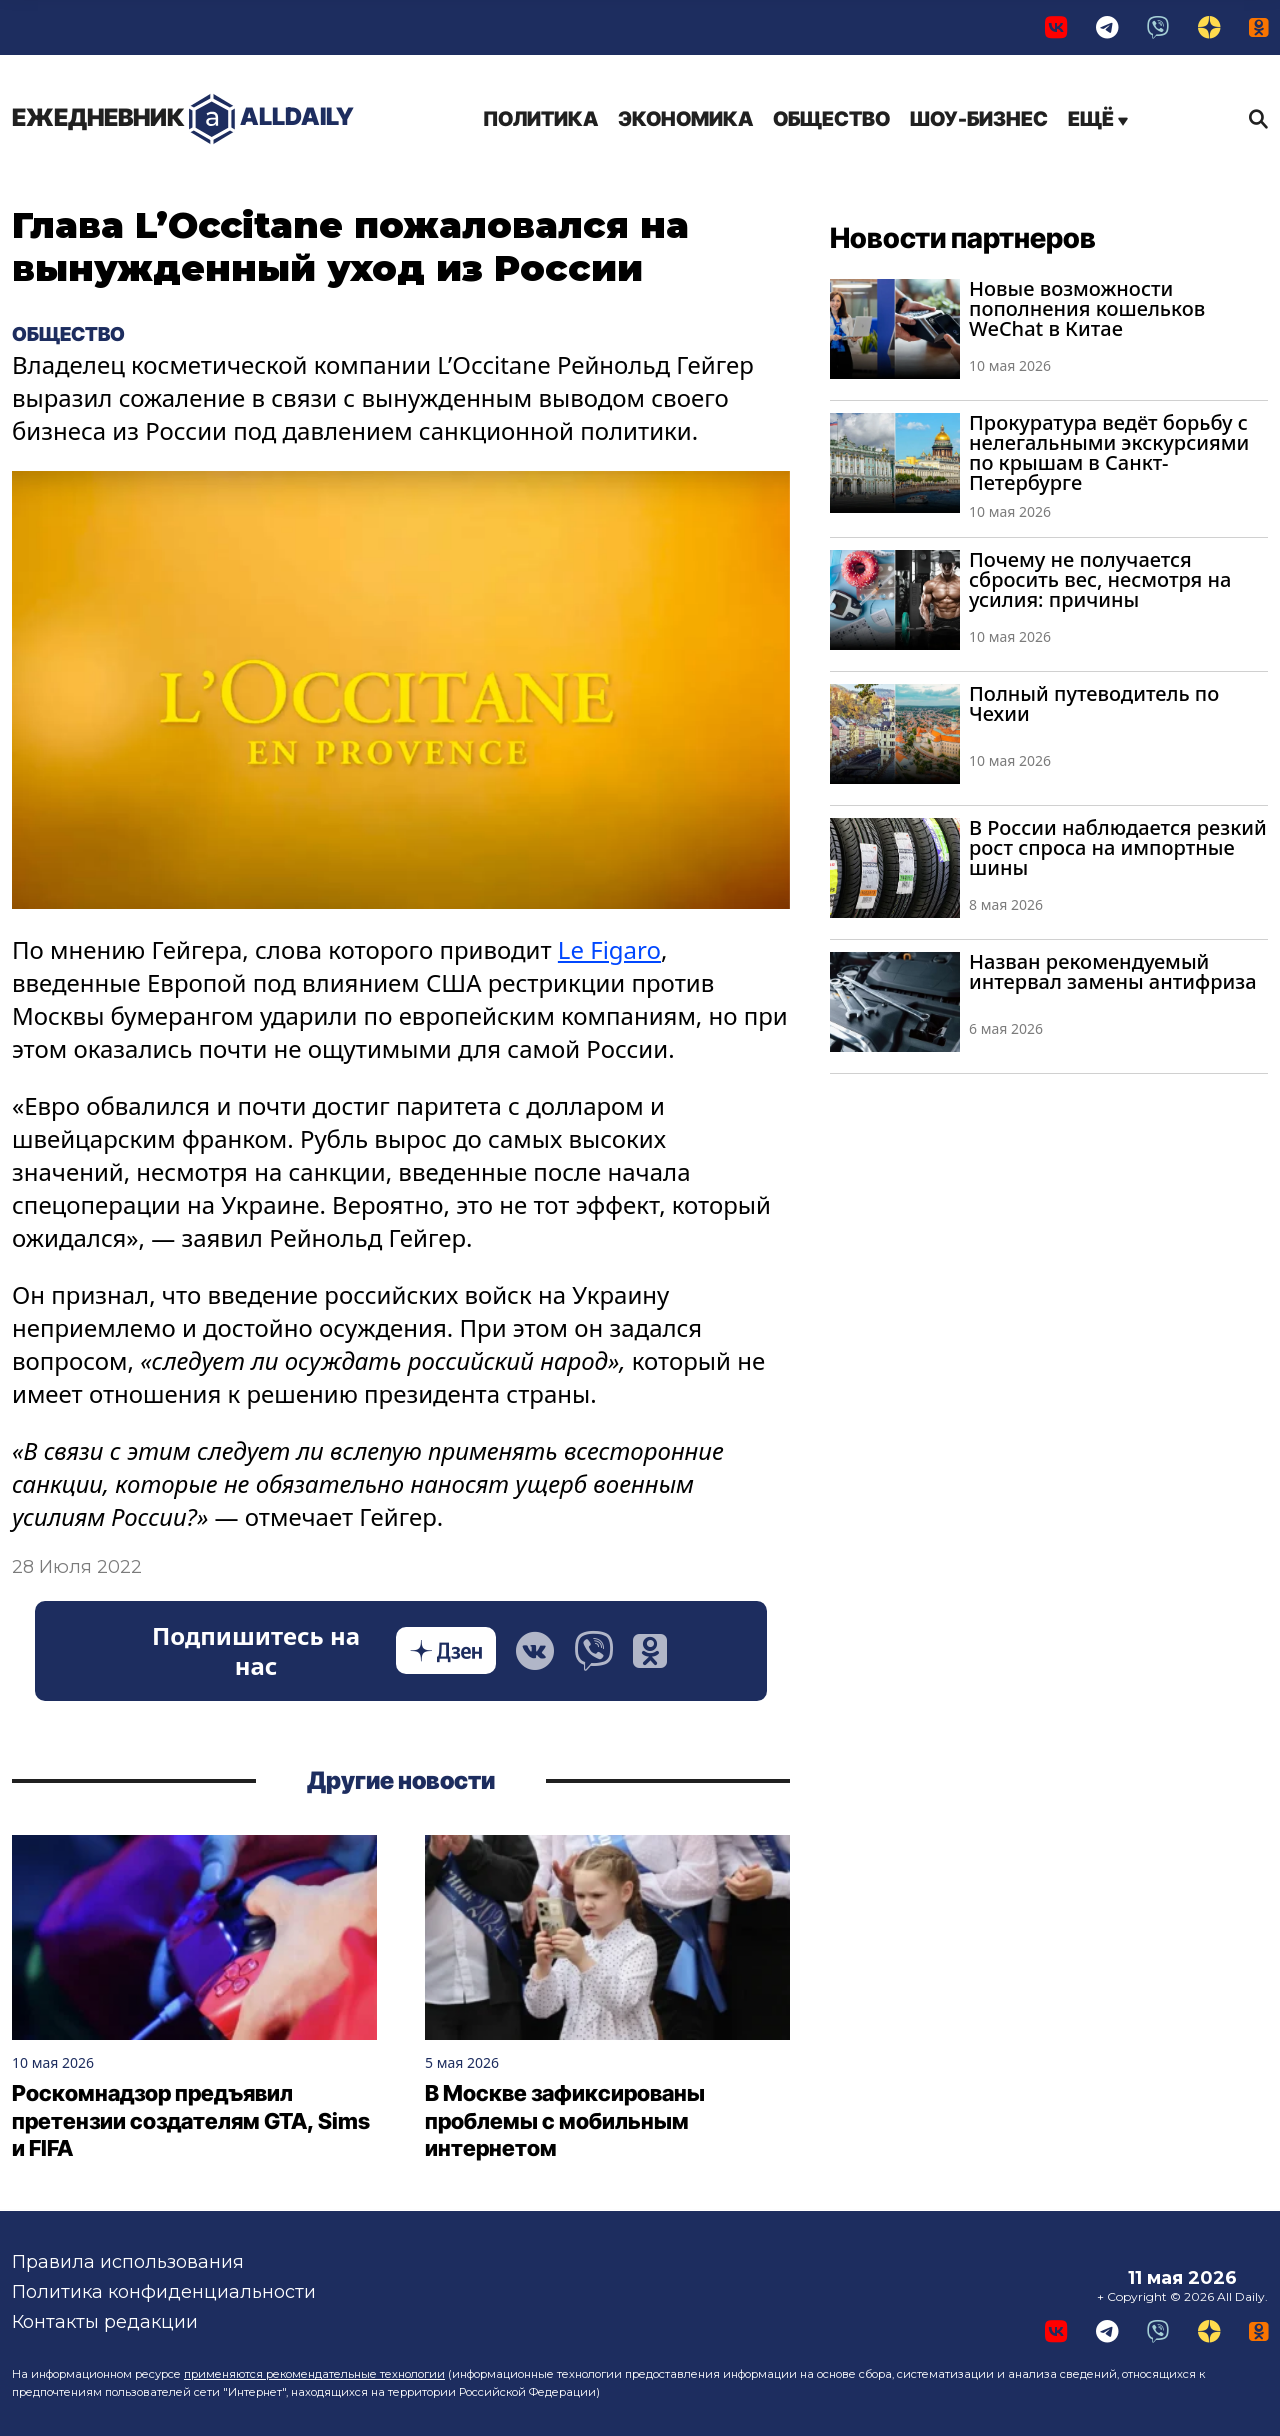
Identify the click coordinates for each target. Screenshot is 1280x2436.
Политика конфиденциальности (164, 2292)
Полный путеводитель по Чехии (1094, 703)
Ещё (1098, 119)
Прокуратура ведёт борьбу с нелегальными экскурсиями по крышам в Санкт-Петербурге (1109, 452)
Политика (540, 119)
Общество (831, 119)
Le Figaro (609, 949)
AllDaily (183, 119)
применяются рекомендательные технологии (314, 2374)
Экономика (685, 119)
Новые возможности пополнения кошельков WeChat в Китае (1087, 308)
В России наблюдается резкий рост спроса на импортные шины (1118, 847)
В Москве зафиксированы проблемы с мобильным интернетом (565, 2121)
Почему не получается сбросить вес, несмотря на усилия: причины (1100, 579)
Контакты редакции (105, 2322)
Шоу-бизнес (979, 119)
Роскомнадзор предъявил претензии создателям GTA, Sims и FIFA (191, 2121)
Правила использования (128, 2262)
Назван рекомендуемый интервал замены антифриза (1113, 971)
